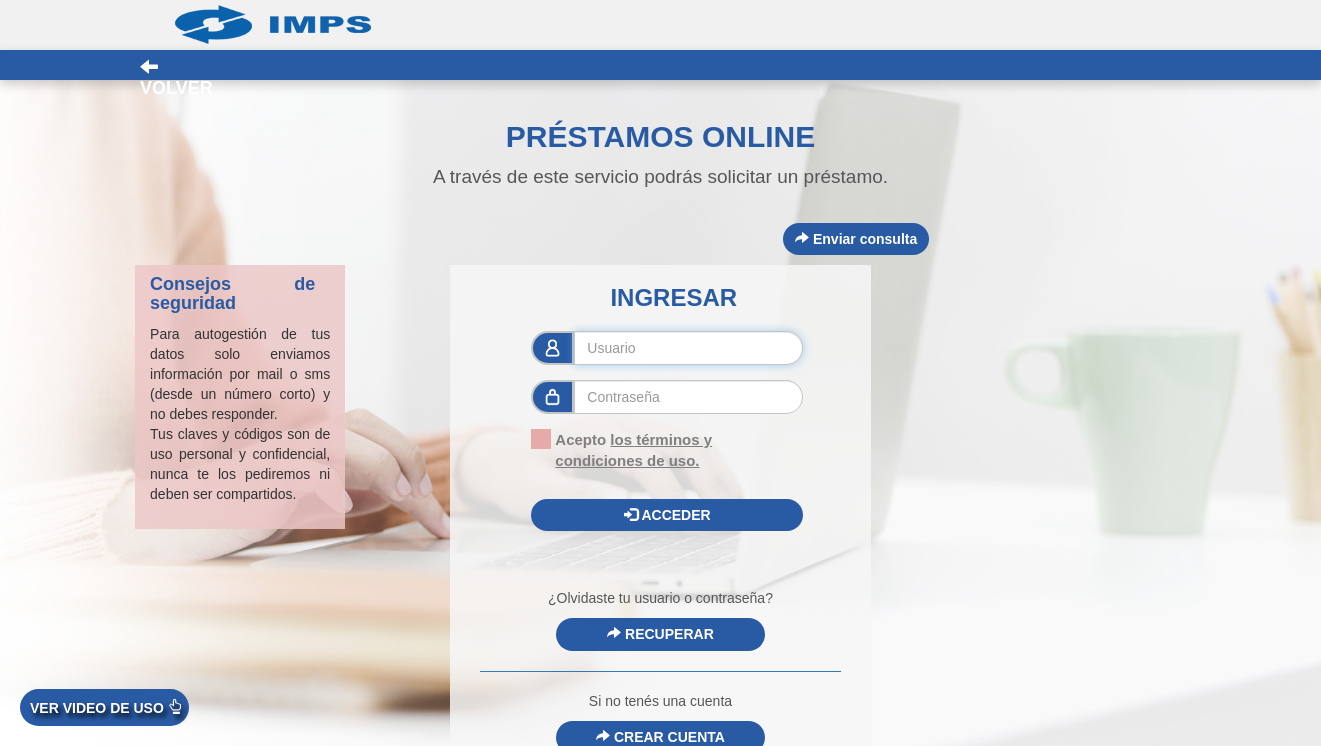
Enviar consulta (856, 239)
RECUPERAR (660, 634)
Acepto (621, 449)
